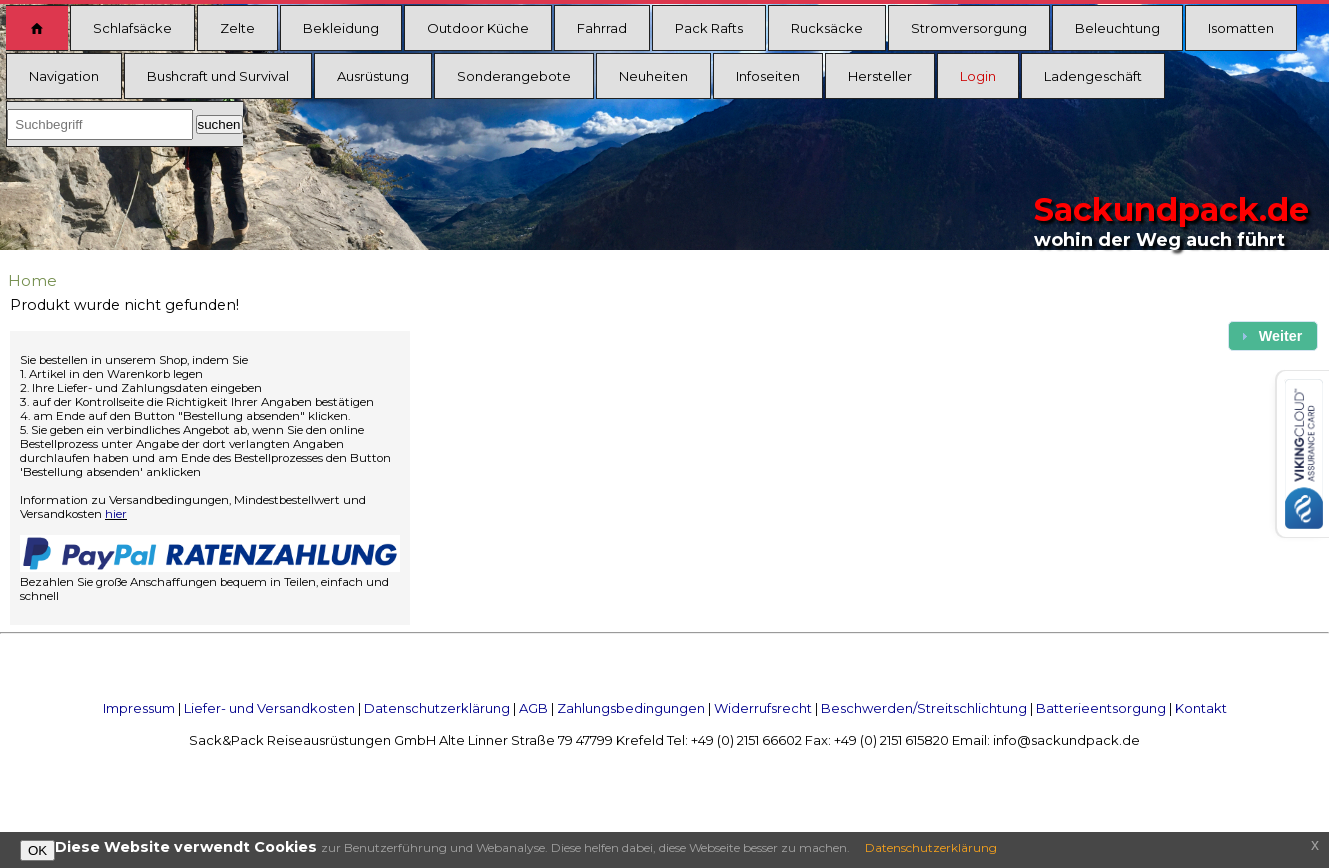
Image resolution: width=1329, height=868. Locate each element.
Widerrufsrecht (763, 708)
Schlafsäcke (132, 28)
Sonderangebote (514, 76)
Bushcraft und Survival (218, 76)
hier (116, 514)
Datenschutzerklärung (437, 708)
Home (32, 280)
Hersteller (880, 76)
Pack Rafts (709, 28)
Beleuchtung (1117, 28)
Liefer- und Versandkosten (269, 708)
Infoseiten (768, 76)
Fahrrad (602, 28)
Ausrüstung (373, 76)
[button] (1273, 335)
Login (978, 76)
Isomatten (1241, 28)
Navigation (64, 76)
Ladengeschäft (1093, 76)
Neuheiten (653, 76)
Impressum (139, 708)
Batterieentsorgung (1101, 708)
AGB (533, 708)
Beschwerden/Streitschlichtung (924, 708)
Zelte (237, 28)
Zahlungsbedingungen (631, 708)
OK (37, 850)
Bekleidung (341, 28)
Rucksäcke (827, 28)
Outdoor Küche (478, 28)
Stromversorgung (969, 28)
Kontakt (1201, 708)
